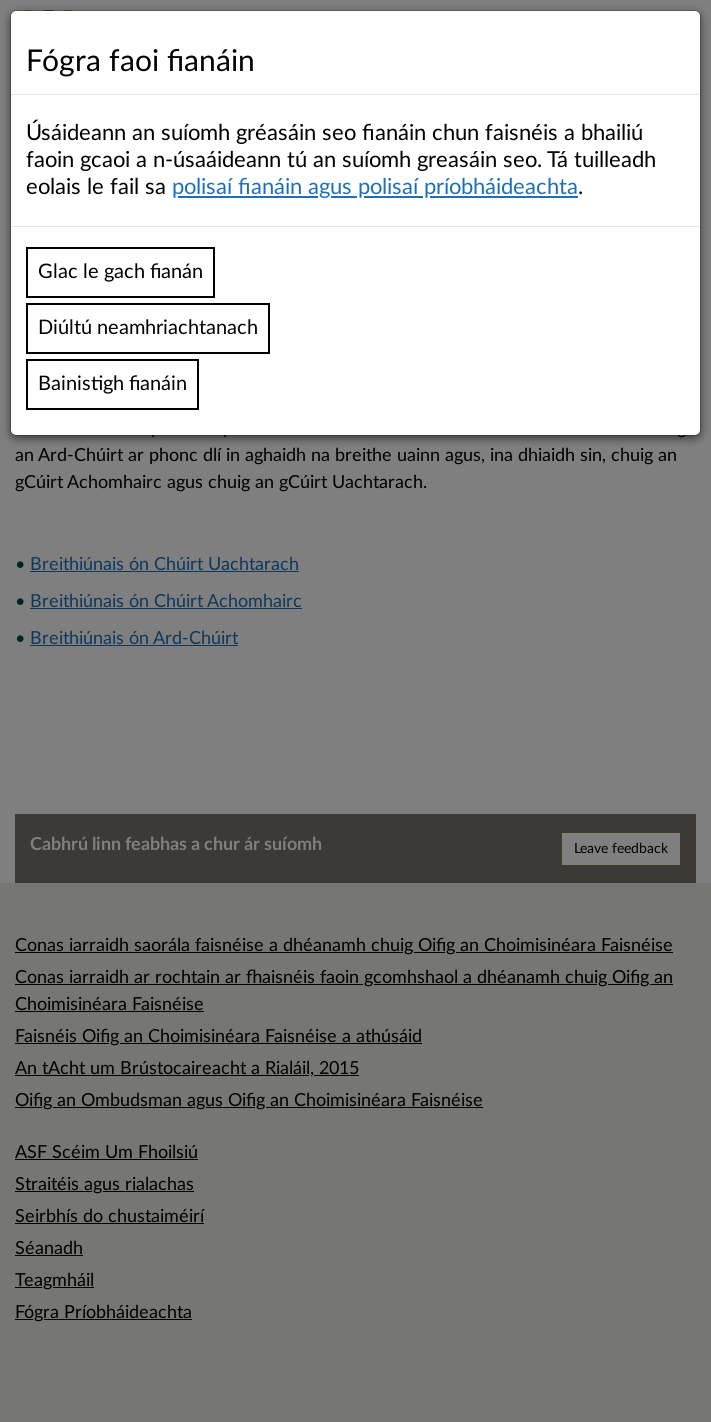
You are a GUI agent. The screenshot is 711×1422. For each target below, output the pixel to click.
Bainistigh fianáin (112, 384)
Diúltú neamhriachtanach (148, 328)
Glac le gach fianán (120, 272)
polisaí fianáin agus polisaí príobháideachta (375, 187)
